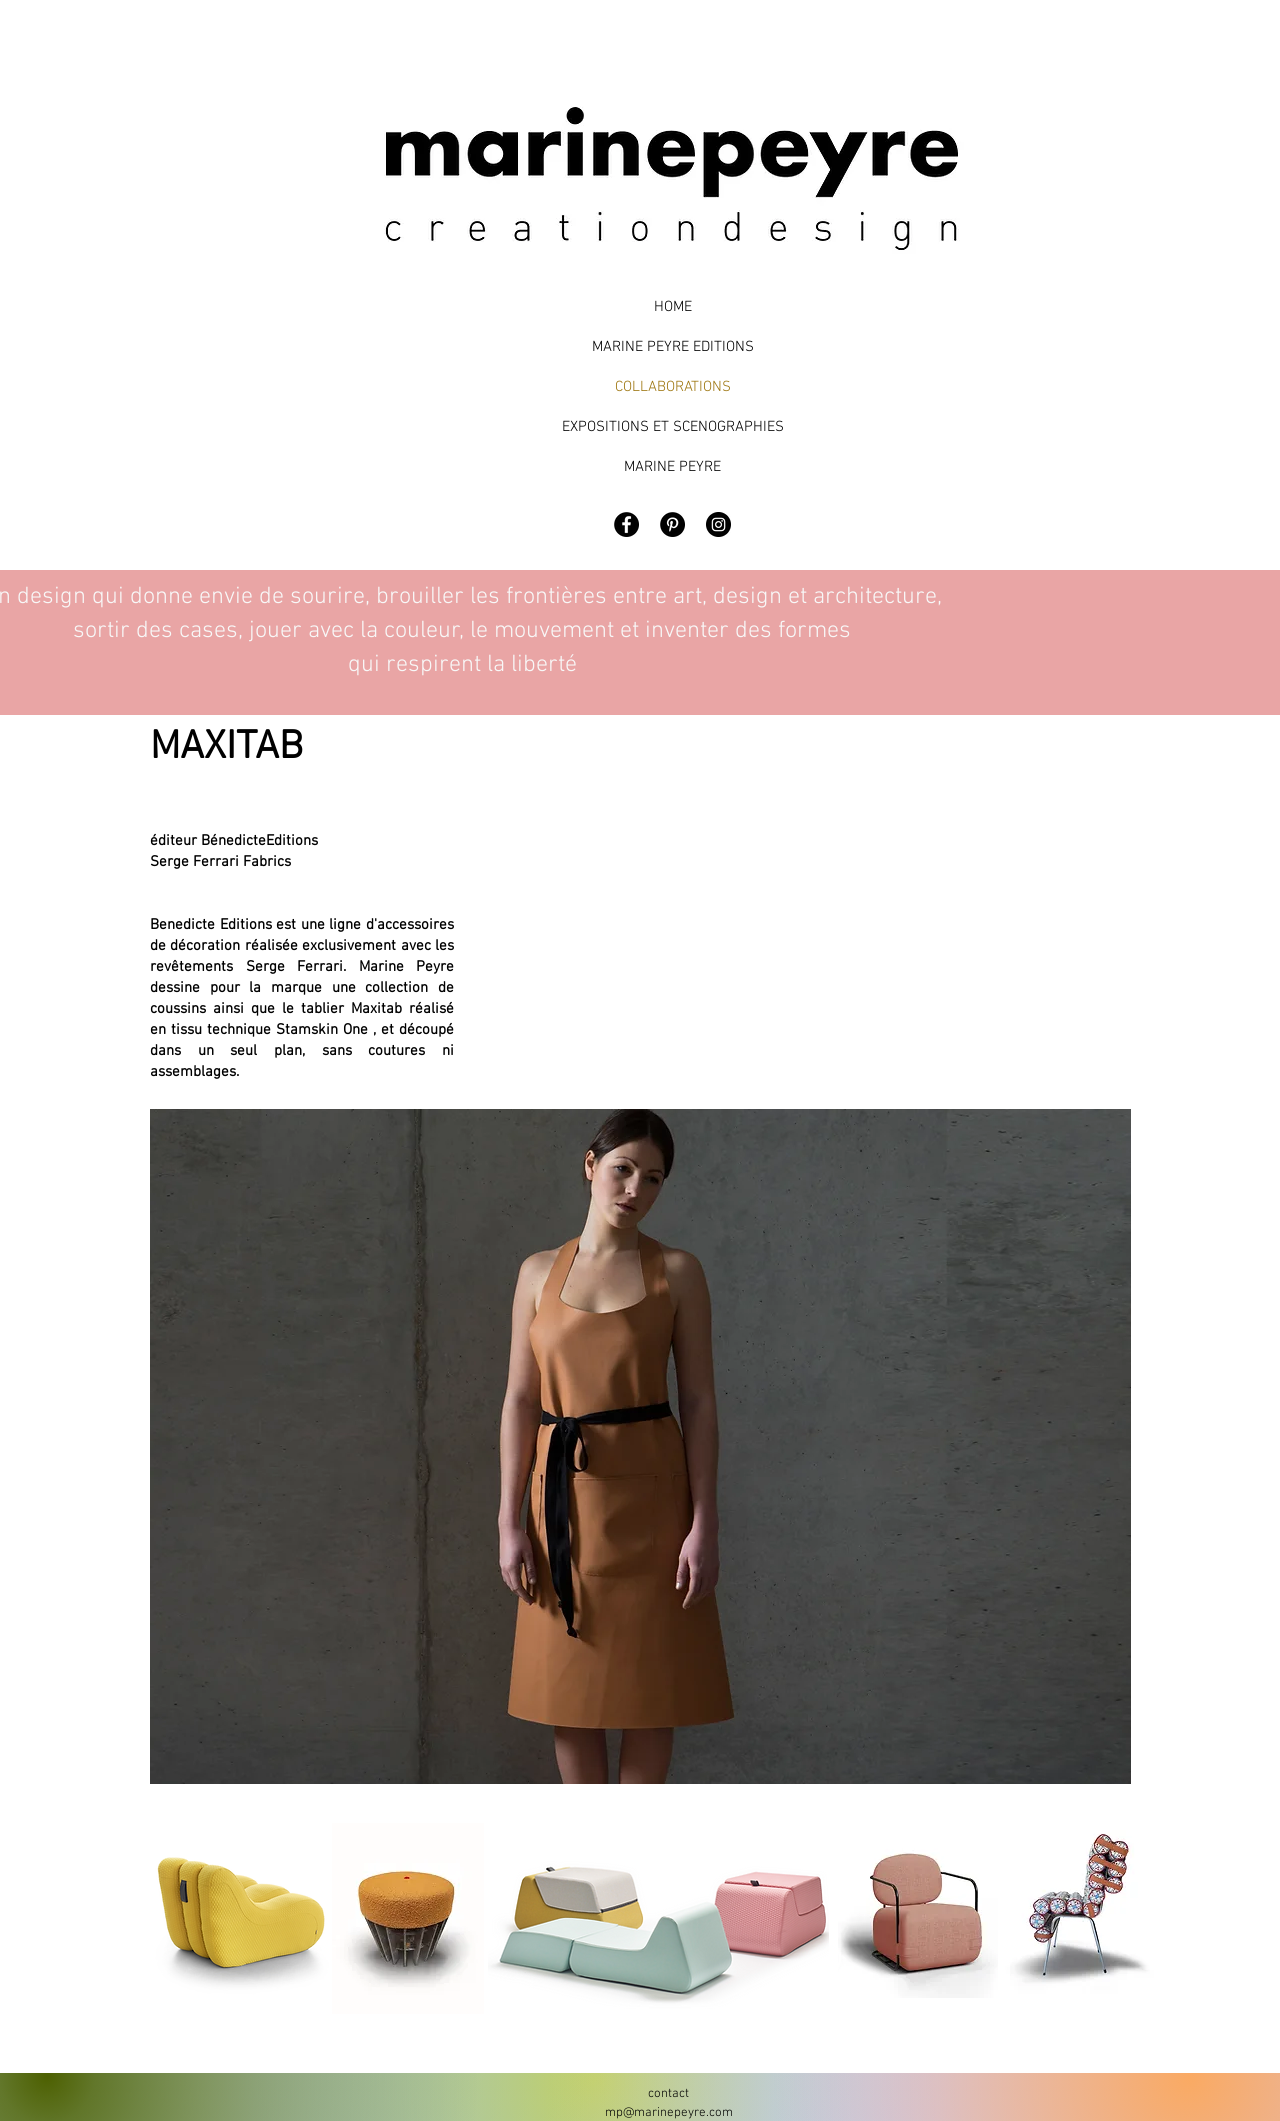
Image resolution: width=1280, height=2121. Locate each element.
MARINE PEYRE (672, 467)
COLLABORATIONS (673, 387)
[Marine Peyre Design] (718, 524)
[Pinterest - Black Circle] (672, 524)
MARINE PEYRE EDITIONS (673, 347)
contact (668, 2094)
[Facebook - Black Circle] (626, 524)
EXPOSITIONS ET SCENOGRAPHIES (672, 427)
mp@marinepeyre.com (669, 2113)
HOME (673, 307)
